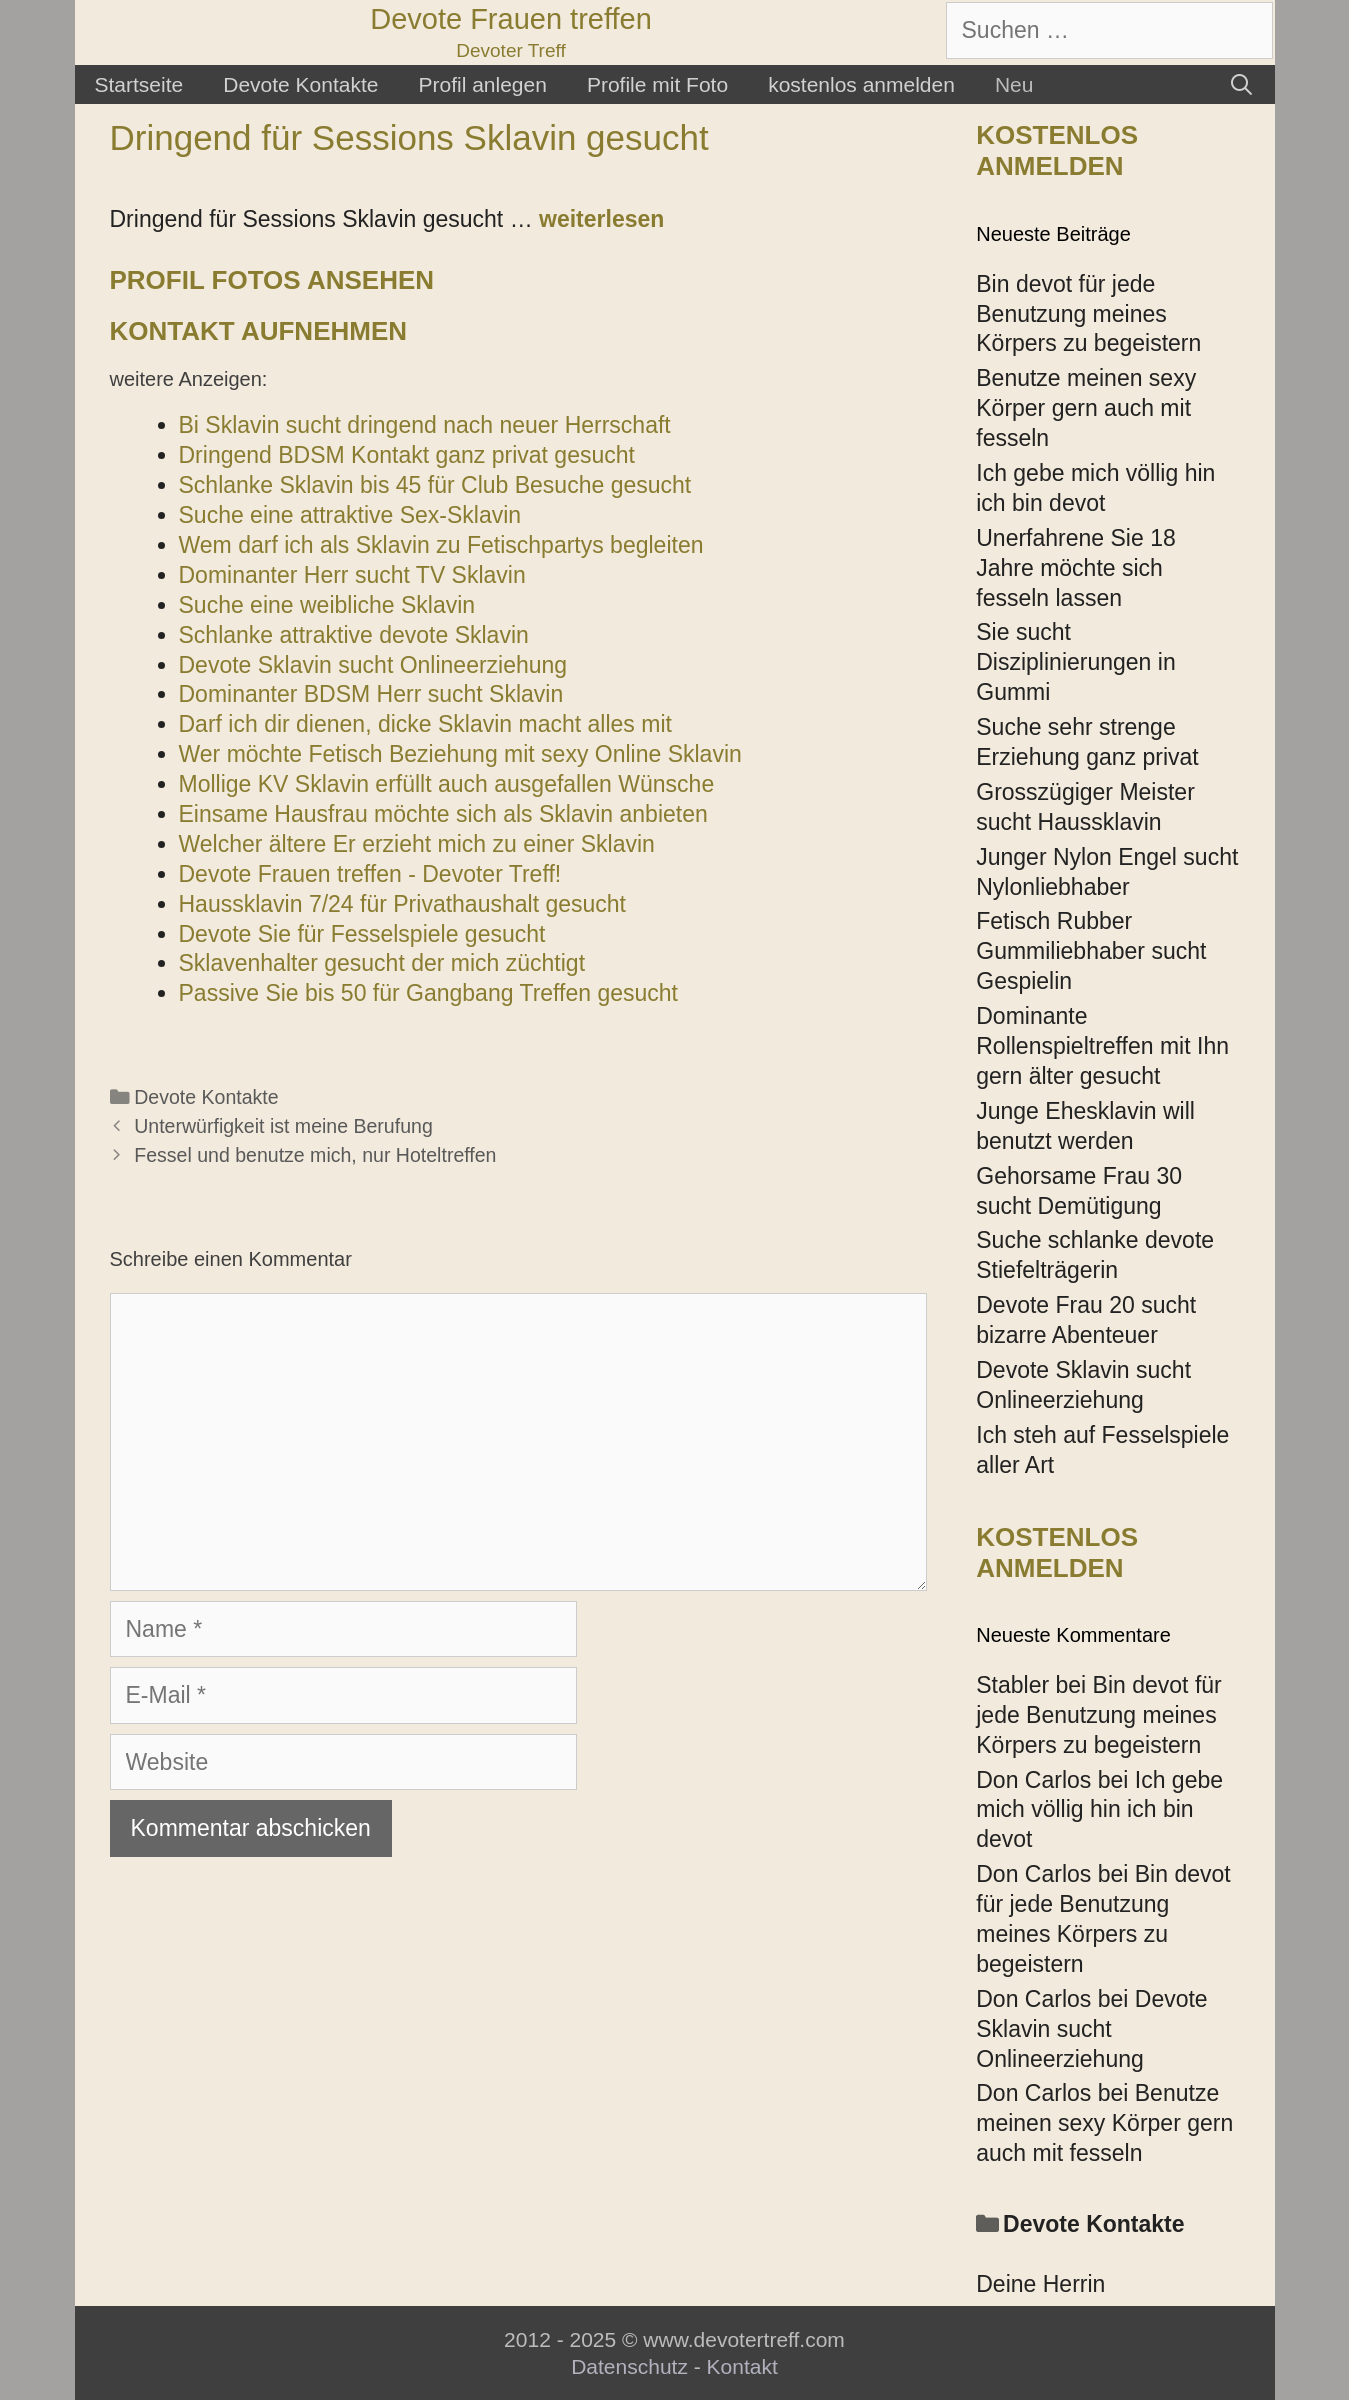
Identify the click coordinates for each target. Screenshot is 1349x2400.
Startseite (139, 84)
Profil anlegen (482, 84)
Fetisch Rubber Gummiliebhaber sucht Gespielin (1091, 951)
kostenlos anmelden (861, 84)
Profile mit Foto (657, 84)
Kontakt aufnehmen (259, 331)
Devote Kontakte (300, 84)
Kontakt (742, 2366)
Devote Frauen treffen (511, 19)
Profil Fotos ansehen (272, 280)
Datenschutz (629, 2366)
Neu (1014, 84)
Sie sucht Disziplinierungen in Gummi (1075, 662)
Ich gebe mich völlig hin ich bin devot (1099, 1810)
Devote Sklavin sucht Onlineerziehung (1091, 2029)
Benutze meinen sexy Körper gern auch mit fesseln (1086, 408)
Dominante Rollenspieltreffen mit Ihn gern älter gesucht (1102, 1046)
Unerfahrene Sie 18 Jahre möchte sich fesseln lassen (1075, 568)
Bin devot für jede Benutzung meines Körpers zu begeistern (1088, 314)
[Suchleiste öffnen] (1241, 84)
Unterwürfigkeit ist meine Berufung (283, 1126)
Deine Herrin (1040, 2284)
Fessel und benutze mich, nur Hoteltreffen (315, 1155)
